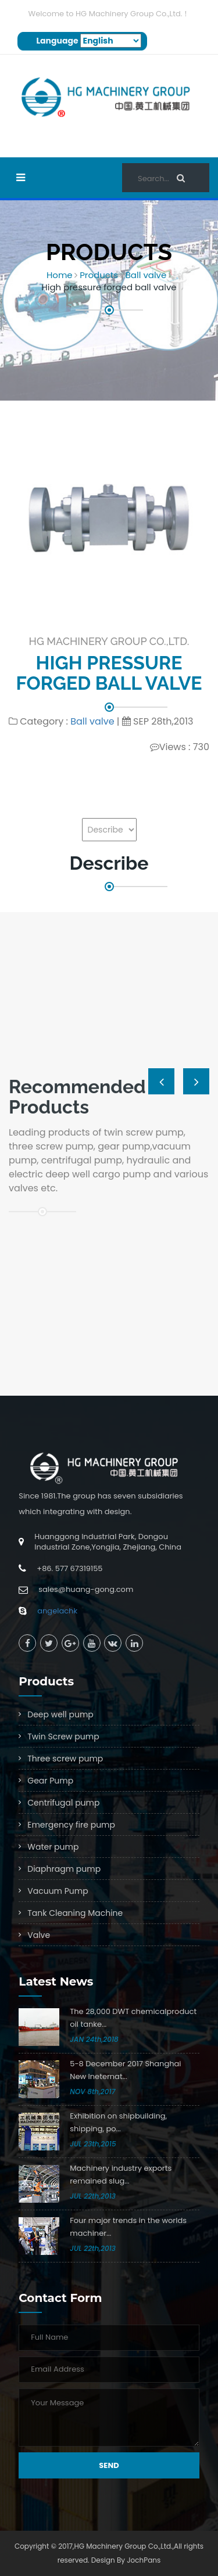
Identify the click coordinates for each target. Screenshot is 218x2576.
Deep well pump (60, 1714)
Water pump (52, 1847)
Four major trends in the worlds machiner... (128, 2227)
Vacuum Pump (57, 1891)
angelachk (57, 1610)
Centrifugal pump (63, 1802)
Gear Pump (50, 1780)
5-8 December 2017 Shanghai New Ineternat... (125, 2070)
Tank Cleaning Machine (75, 1913)
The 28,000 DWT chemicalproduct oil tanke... (133, 2018)
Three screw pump (65, 1758)
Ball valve (146, 275)
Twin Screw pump (63, 1736)
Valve (38, 1935)
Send (109, 2465)
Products (99, 275)
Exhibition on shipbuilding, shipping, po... (118, 2122)
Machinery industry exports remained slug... (120, 2174)
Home (60, 275)
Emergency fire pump (71, 1825)
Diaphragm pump (64, 1869)
